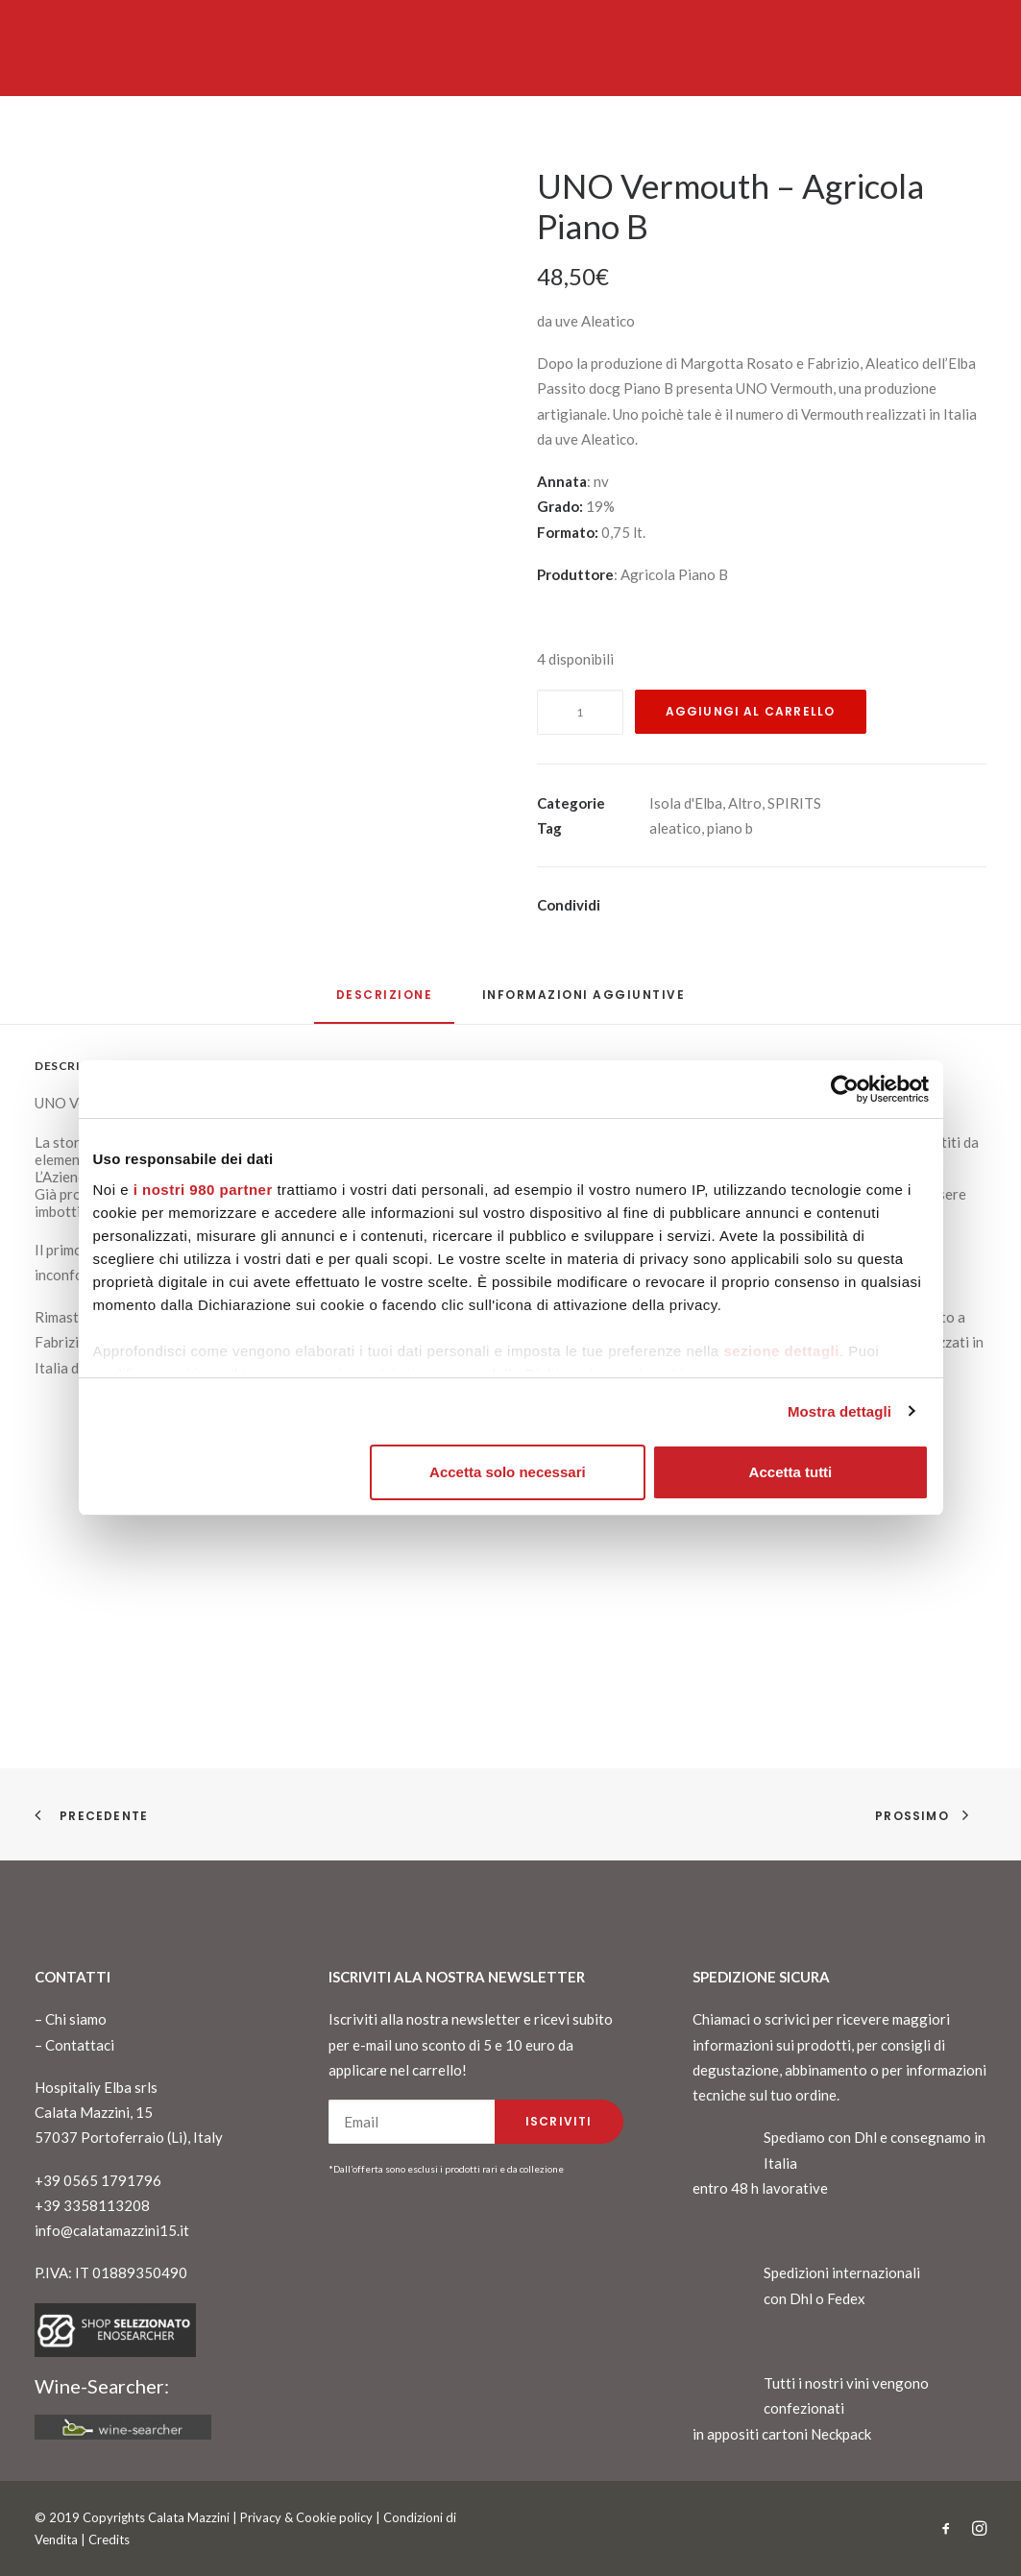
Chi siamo (76, 2019)
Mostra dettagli (839, 1411)
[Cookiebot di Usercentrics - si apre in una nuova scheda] (845, 1089)
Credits (109, 2539)
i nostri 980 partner (203, 1189)
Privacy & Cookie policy (306, 2517)
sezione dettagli (781, 1351)
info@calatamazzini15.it (112, 2230)
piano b (730, 828)
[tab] (584, 1002)
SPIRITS (794, 803)
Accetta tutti (791, 1472)
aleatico (675, 828)
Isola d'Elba (685, 803)
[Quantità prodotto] (580, 712)
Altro (745, 803)
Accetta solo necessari (507, 1472)
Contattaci (79, 2045)
